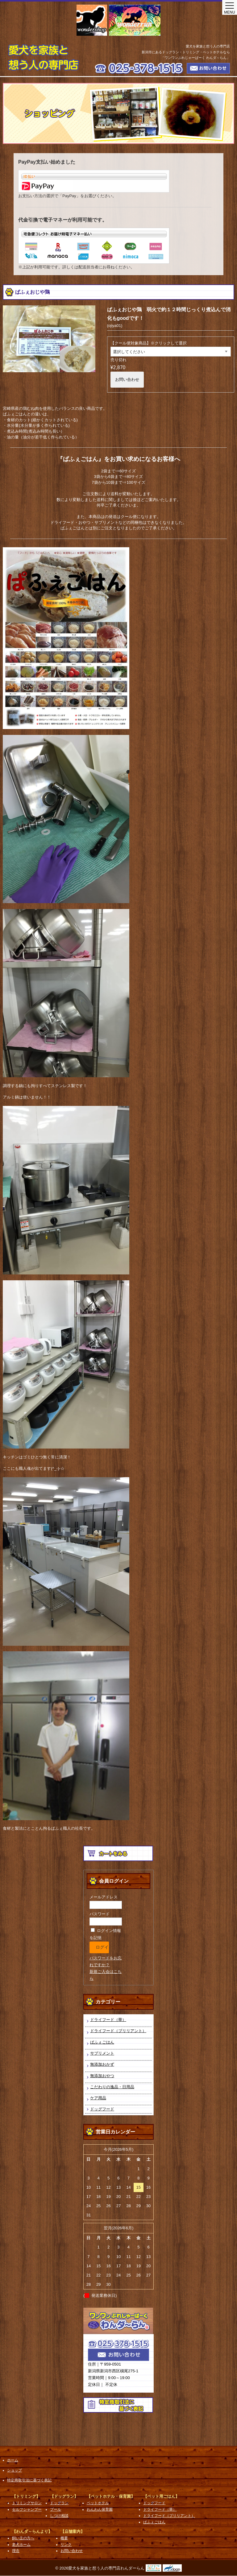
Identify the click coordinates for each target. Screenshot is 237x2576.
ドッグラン (59, 2503)
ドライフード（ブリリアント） (118, 2030)
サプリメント (102, 2053)
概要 (64, 2538)
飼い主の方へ (23, 2538)
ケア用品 (98, 2098)
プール (55, 2509)
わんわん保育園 (100, 2509)
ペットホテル (98, 2503)
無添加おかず (102, 2064)
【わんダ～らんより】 (32, 2531)
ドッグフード (102, 2109)
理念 (15, 2551)
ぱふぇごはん (102, 2042)
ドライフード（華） (108, 2019)
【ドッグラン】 (64, 2496)
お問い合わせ (127, 379)
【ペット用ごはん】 (161, 2496)
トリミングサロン (27, 2503)
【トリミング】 (26, 2496)
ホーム (12, 2460)
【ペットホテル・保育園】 (111, 2496)
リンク (66, 2544)
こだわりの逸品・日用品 (112, 2087)
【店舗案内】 (72, 2531)
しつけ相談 (59, 2515)
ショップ (14, 2470)
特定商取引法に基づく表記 (29, 2480)
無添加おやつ (102, 2075)
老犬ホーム (21, 2544)
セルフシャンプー (27, 2509)
